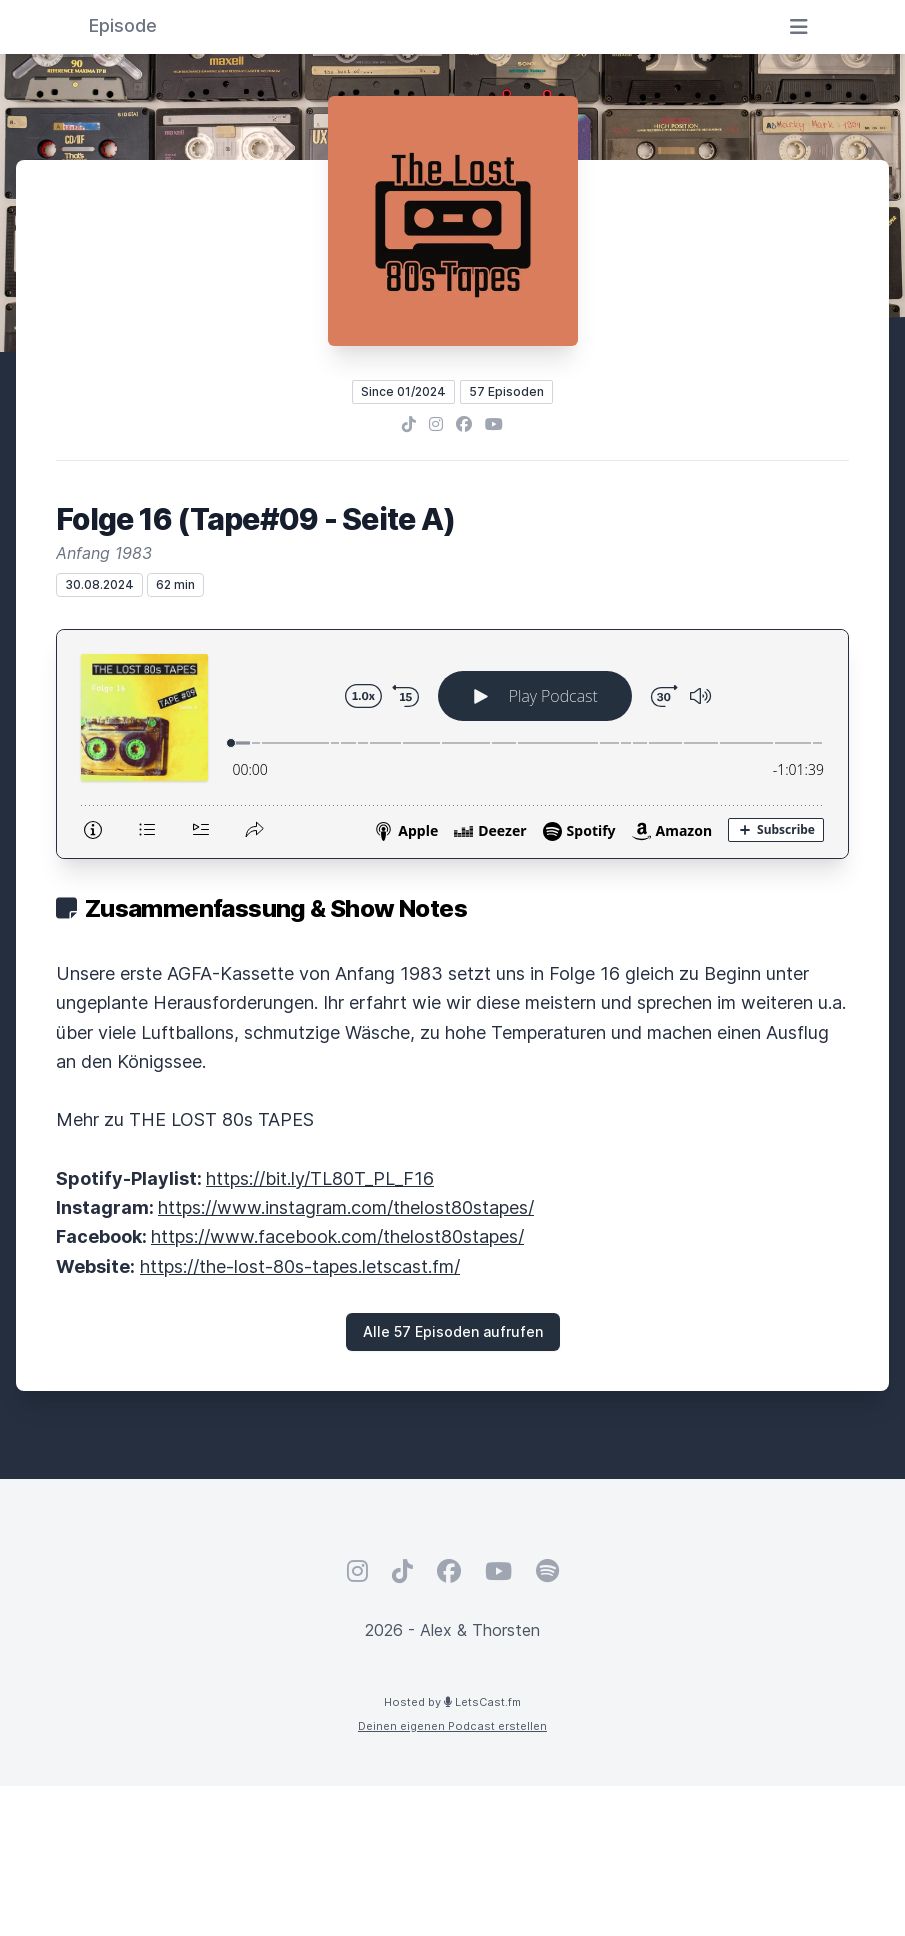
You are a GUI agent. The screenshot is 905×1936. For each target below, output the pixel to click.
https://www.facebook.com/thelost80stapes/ (337, 1236)
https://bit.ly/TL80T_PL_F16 (320, 1178)
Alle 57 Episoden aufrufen (453, 1331)
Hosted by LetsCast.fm (452, 1702)
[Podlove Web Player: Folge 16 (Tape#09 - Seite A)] (452, 744)
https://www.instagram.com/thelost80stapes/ (346, 1207)
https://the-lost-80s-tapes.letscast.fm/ (300, 1266)
